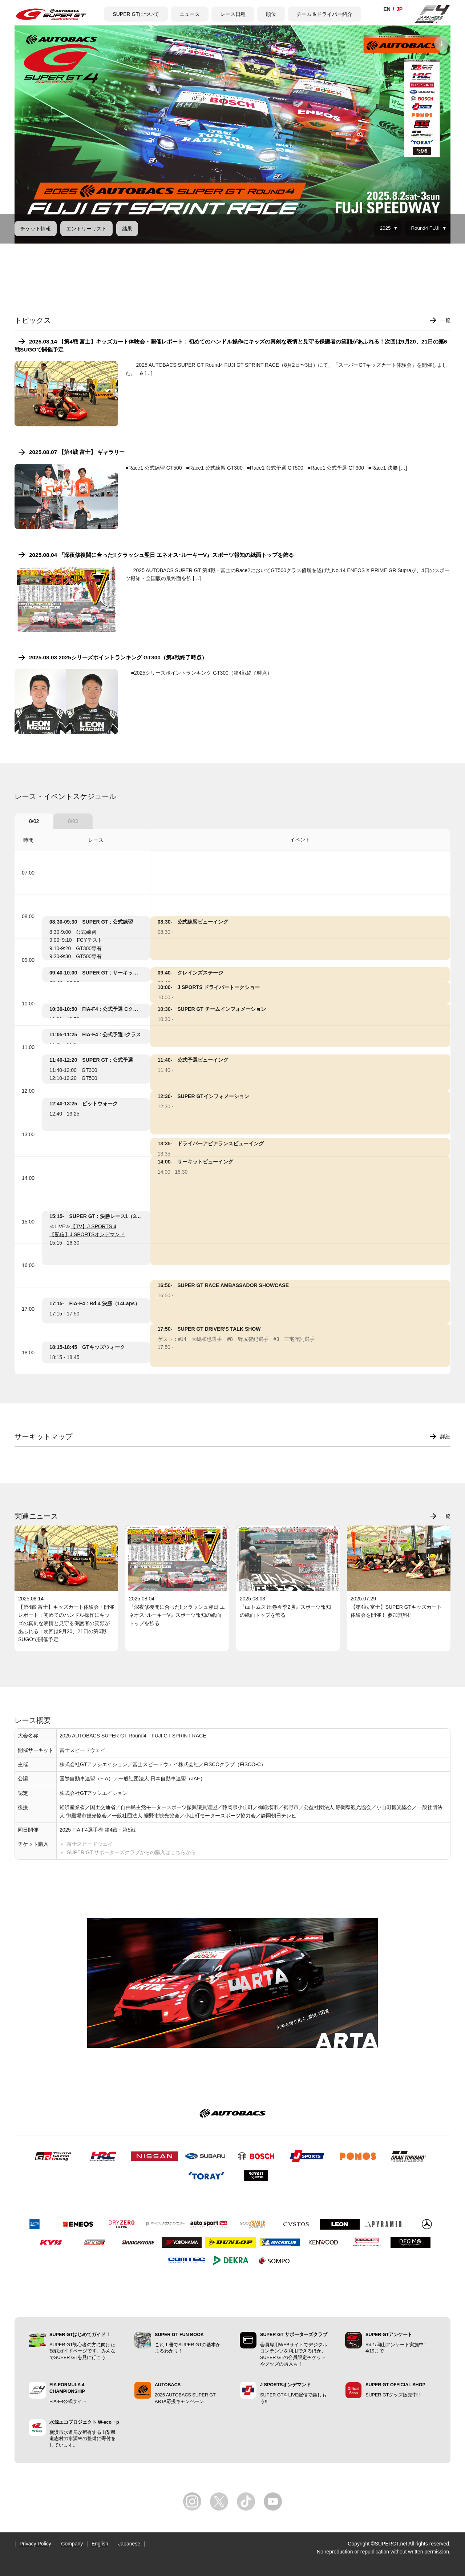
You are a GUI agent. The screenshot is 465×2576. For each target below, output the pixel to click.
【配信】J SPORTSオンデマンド (87, 1234)
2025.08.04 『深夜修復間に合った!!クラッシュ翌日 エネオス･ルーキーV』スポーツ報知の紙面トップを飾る (161, 555)
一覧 (445, 320)
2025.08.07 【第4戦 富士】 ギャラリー (77, 452)
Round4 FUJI (425, 228)
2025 (385, 228)
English (100, 2544)
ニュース (189, 14)
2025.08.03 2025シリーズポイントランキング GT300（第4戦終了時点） (118, 657)
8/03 (73, 821)
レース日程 (233, 14)
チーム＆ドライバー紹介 (324, 14)
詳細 (445, 1436)
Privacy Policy (35, 2544)
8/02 (34, 821)
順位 (271, 14)
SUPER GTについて (136, 14)
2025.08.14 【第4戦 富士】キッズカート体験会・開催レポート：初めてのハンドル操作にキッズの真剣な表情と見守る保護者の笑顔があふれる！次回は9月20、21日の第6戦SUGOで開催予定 (231, 345)
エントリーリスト (86, 229)
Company (72, 2544)
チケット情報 (35, 229)
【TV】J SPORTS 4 (93, 1226)
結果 (127, 229)
